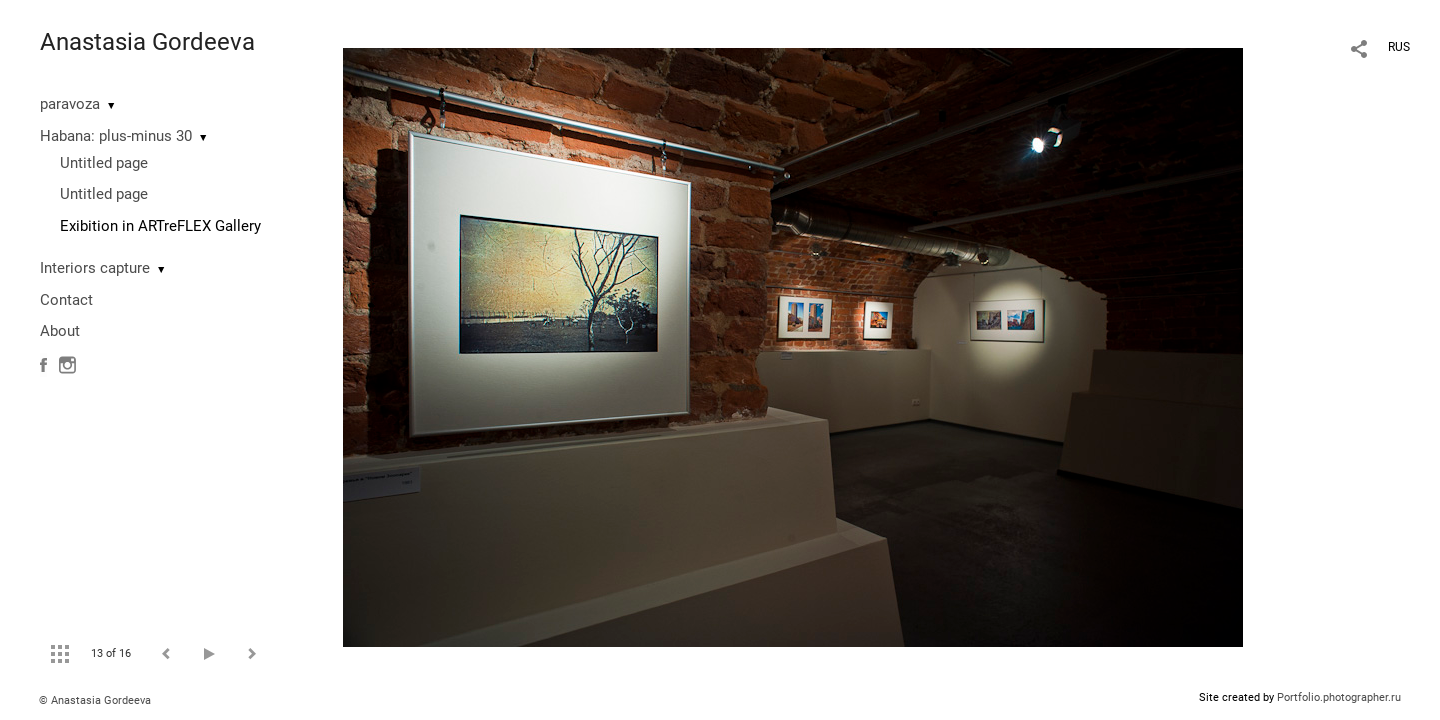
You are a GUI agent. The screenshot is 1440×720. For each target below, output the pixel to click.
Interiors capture (95, 268)
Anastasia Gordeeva (147, 42)
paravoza (70, 104)
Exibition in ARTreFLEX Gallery (160, 226)
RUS (1399, 47)
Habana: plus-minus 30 (116, 136)
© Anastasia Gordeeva (95, 700)
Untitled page (104, 163)
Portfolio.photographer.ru (1339, 697)
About (60, 331)
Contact (66, 300)
